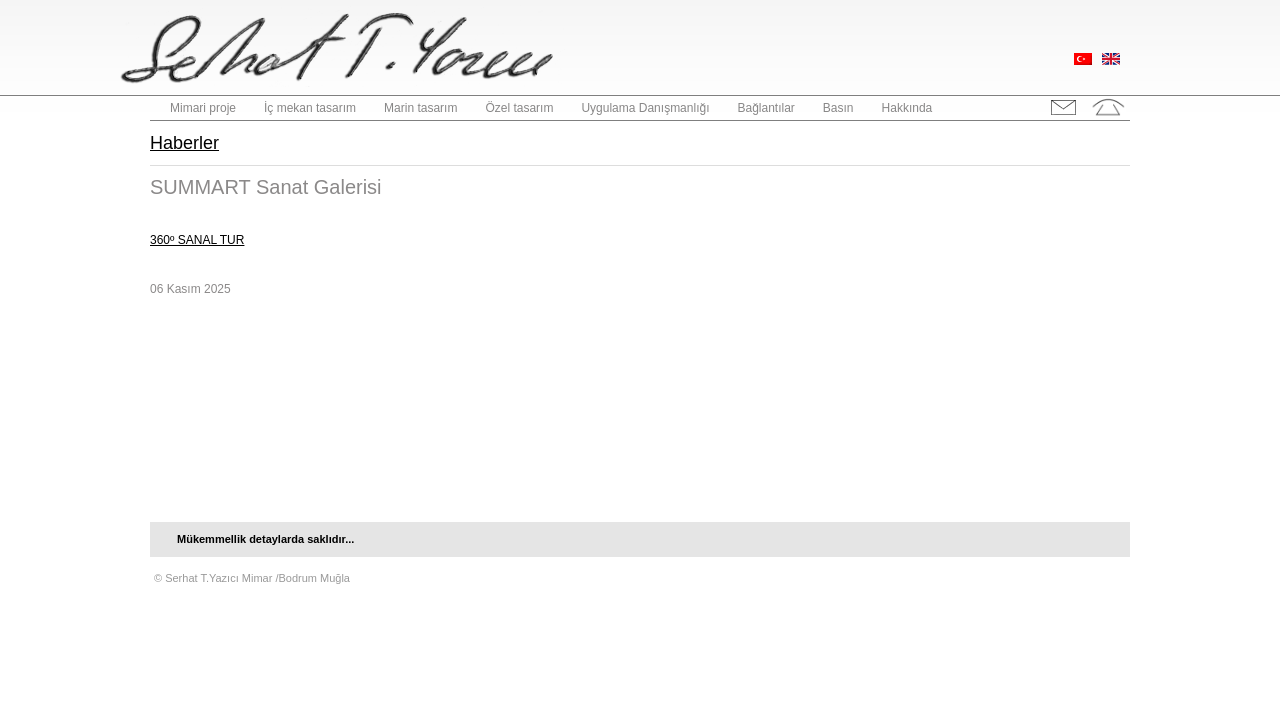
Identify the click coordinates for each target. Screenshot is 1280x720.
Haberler (184, 143)
